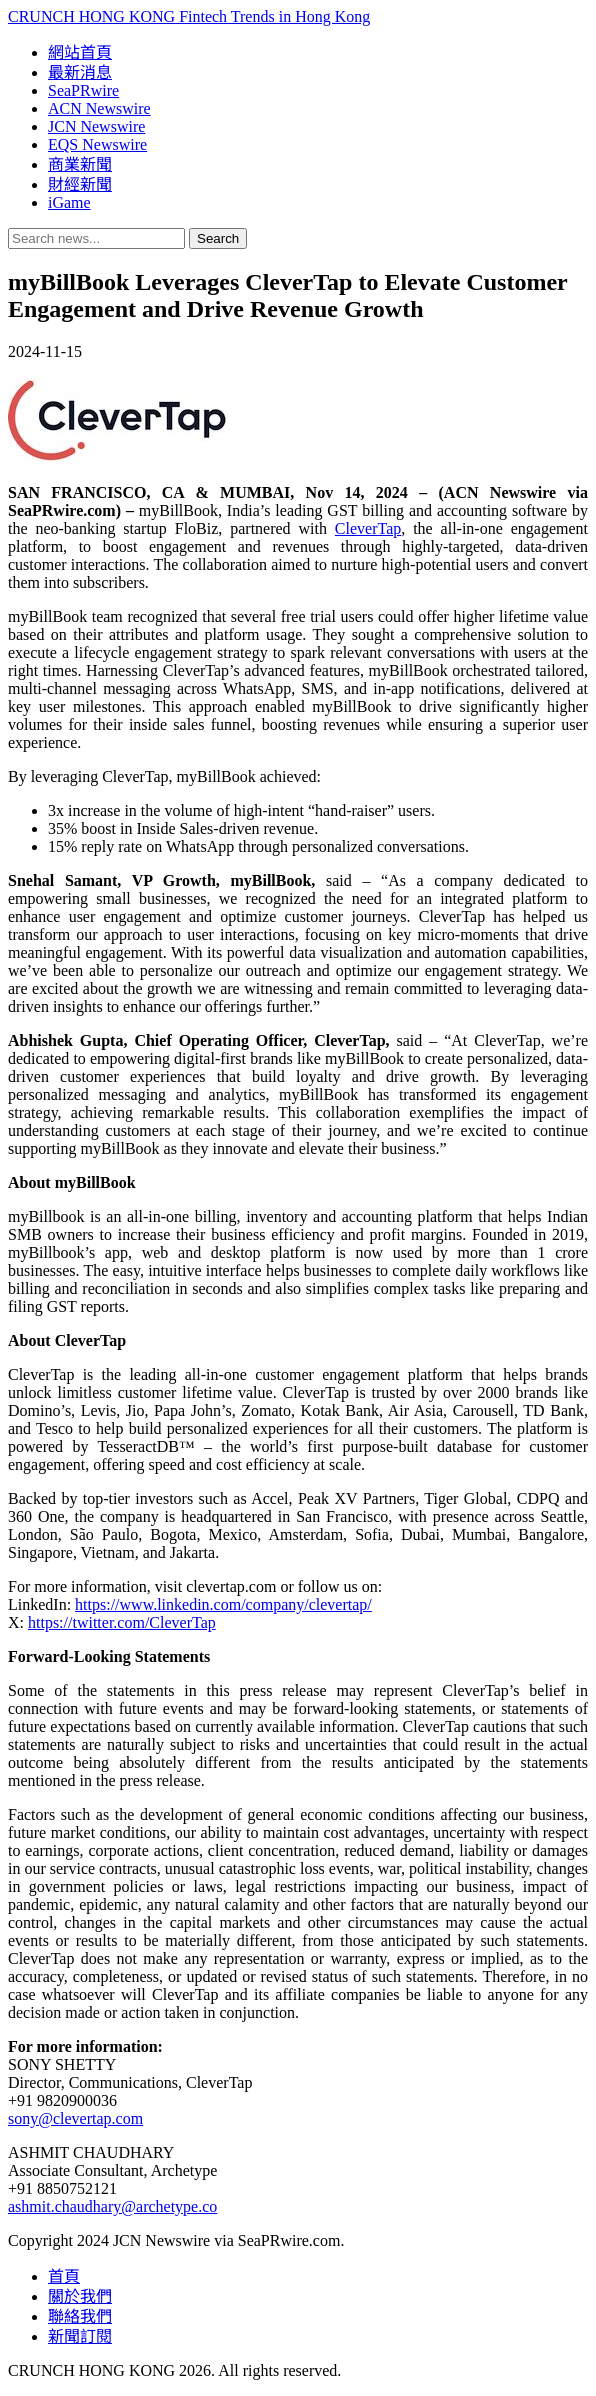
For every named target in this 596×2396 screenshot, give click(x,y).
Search (218, 238)
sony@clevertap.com (75, 2118)
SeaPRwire (83, 90)
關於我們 (80, 2296)
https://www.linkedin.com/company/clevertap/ (223, 1604)
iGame (69, 202)
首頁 (64, 2276)
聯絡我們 (80, 2316)
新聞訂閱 (80, 2336)
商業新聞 (80, 164)
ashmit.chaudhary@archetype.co (112, 2206)
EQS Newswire (97, 144)
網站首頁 (80, 52)
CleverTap (368, 528)
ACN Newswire (99, 108)
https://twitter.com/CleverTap (122, 1622)
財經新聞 (80, 184)
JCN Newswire (96, 126)
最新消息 (80, 72)
